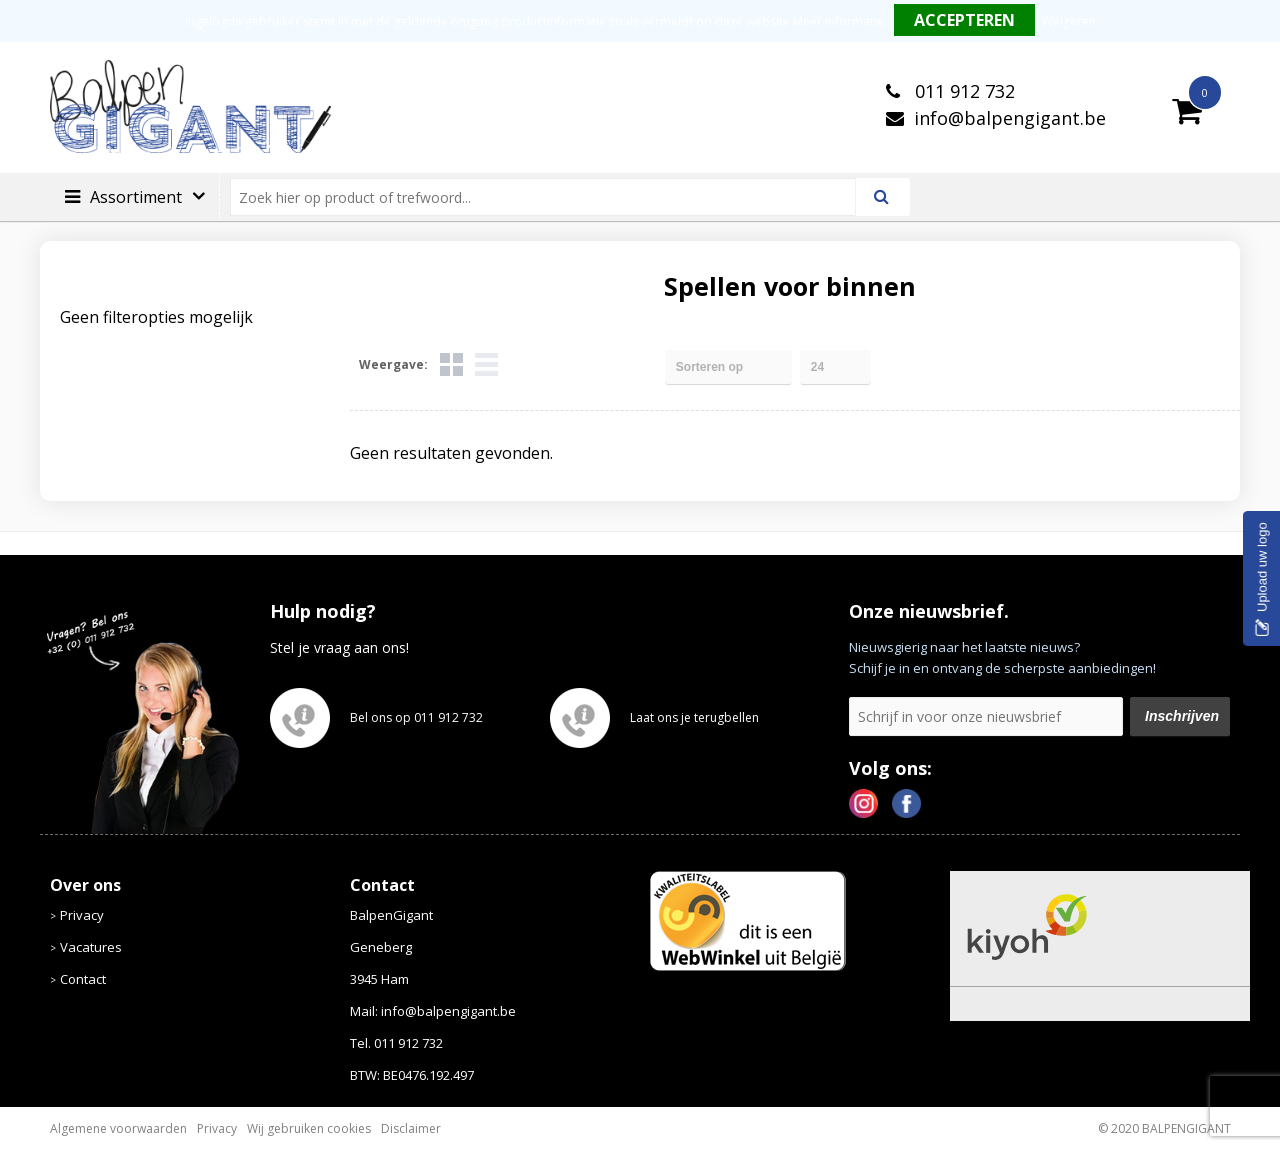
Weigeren (1069, 21)
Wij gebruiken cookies (309, 1128)
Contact (83, 979)
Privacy (82, 915)
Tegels (451, 364)
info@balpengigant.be (1010, 118)
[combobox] (551, 197)
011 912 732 (962, 91)
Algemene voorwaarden (118, 1128)
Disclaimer (411, 1128)
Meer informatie (838, 21)
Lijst (486, 364)
